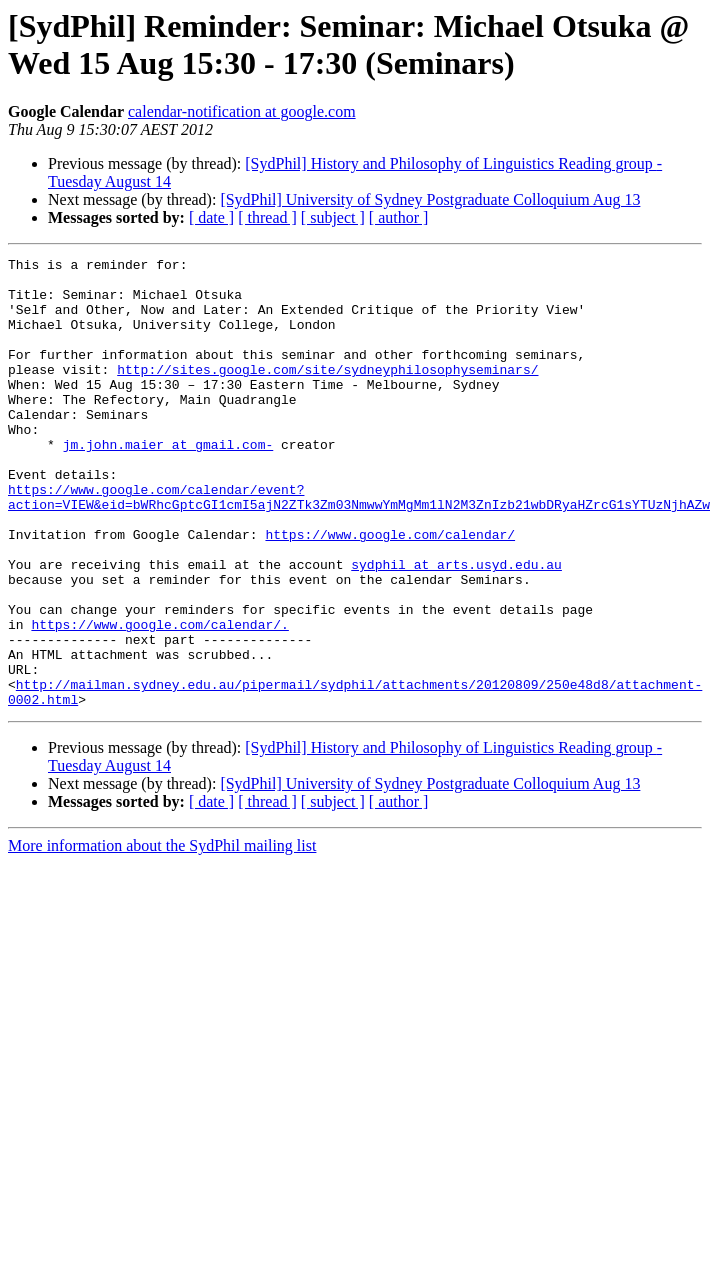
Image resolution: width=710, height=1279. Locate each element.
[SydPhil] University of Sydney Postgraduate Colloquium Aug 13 (430, 199)
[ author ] (399, 217)
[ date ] (211, 217)
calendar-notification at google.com (242, 111)
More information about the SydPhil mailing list (162, 935)
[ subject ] (333, 217)
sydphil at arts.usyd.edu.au (456, 627)
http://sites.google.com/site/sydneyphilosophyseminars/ (327, 393)
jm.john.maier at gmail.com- (168, 483)
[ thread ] (267, 217)
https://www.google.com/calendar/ (390, 591)
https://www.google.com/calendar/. (159, 699)
